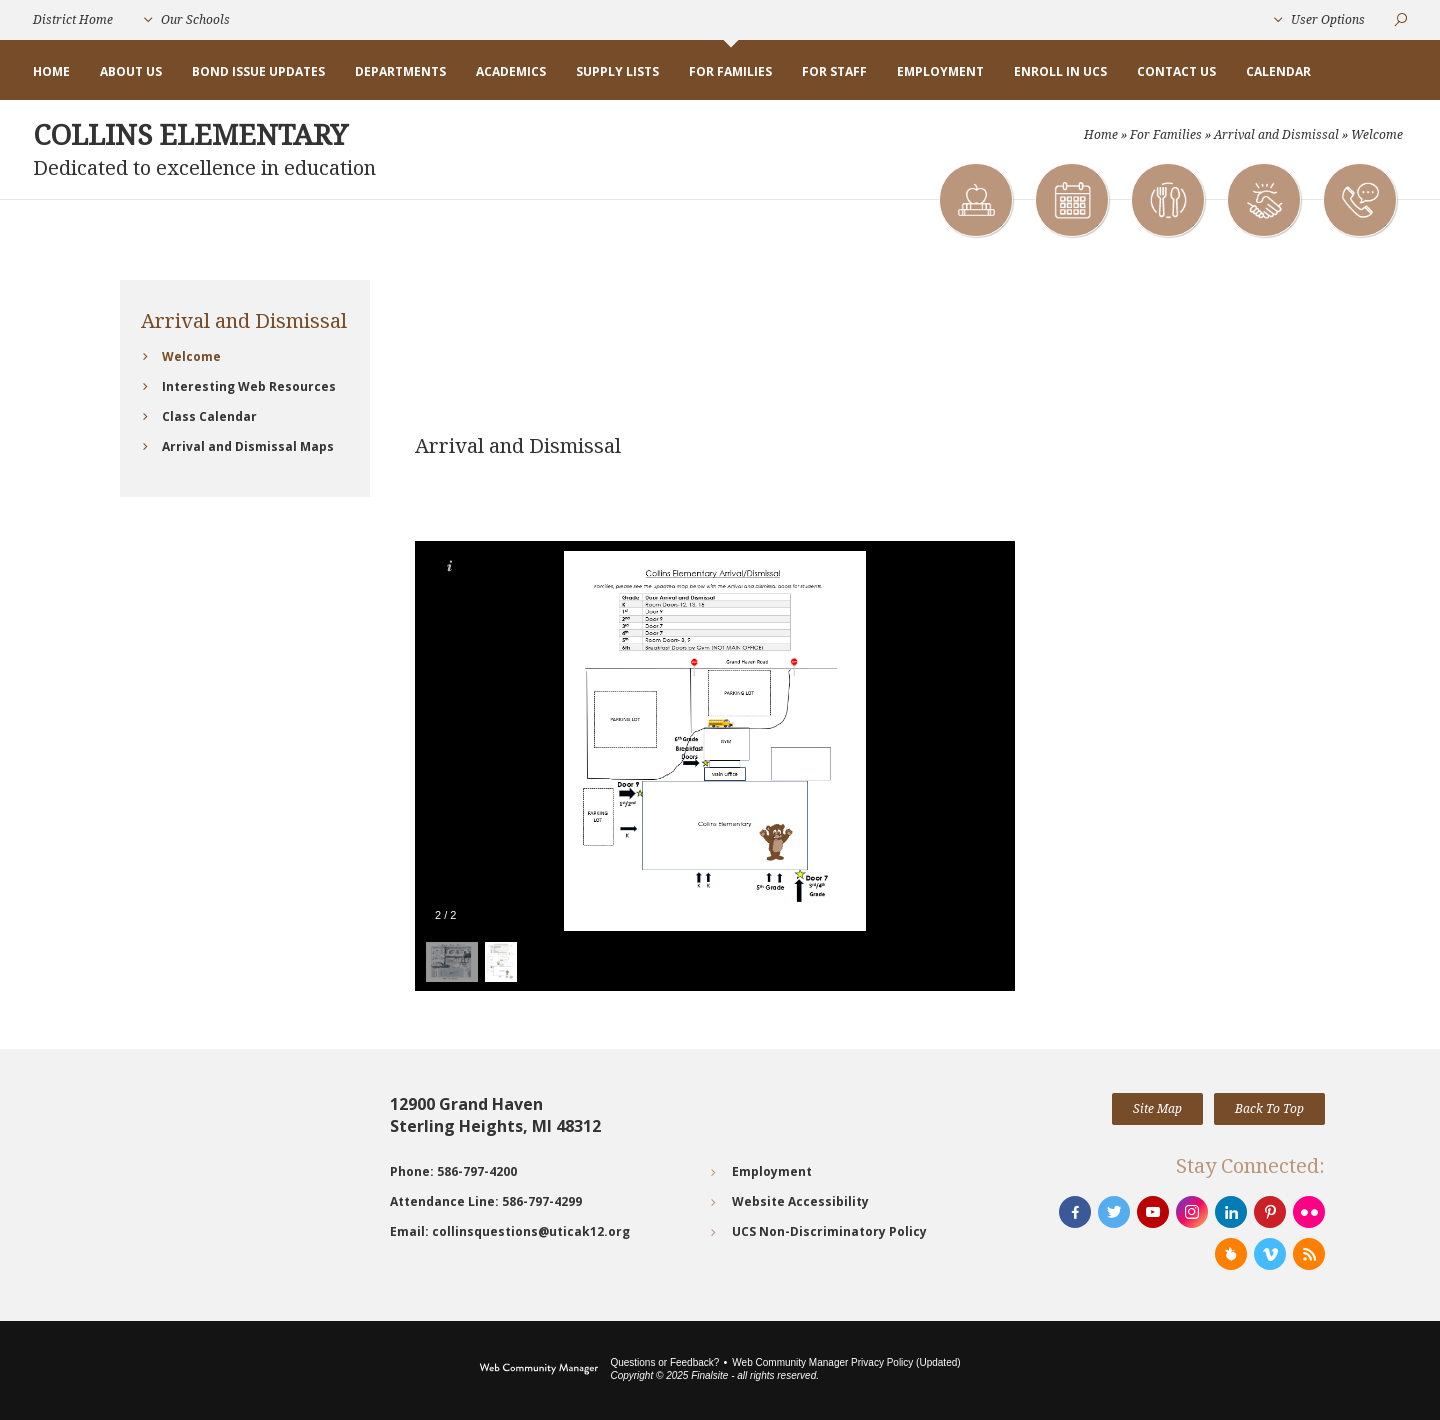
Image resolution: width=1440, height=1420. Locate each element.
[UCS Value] (1263, 200)
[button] (187, 20)
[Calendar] (1071, 200)
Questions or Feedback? (664, 1362)
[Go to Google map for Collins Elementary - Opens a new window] (245, 1168)
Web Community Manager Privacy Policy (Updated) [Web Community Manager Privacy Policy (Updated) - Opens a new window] (846, 1362)
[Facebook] (1075, 1212)
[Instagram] (1192, 1212)
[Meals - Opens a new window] (1167, 200)
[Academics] (975, 200)
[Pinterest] (1270, 1212)
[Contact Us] (1359, 200)
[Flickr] (1309, 1212)
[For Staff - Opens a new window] (834, 71)
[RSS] (1309, 1254)
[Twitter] (1114, 1212)
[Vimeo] (1270, 1254)
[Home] (51, 71)
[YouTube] (1153, 1212)
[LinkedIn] (1231, 1212)
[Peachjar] (1231, 1254)
